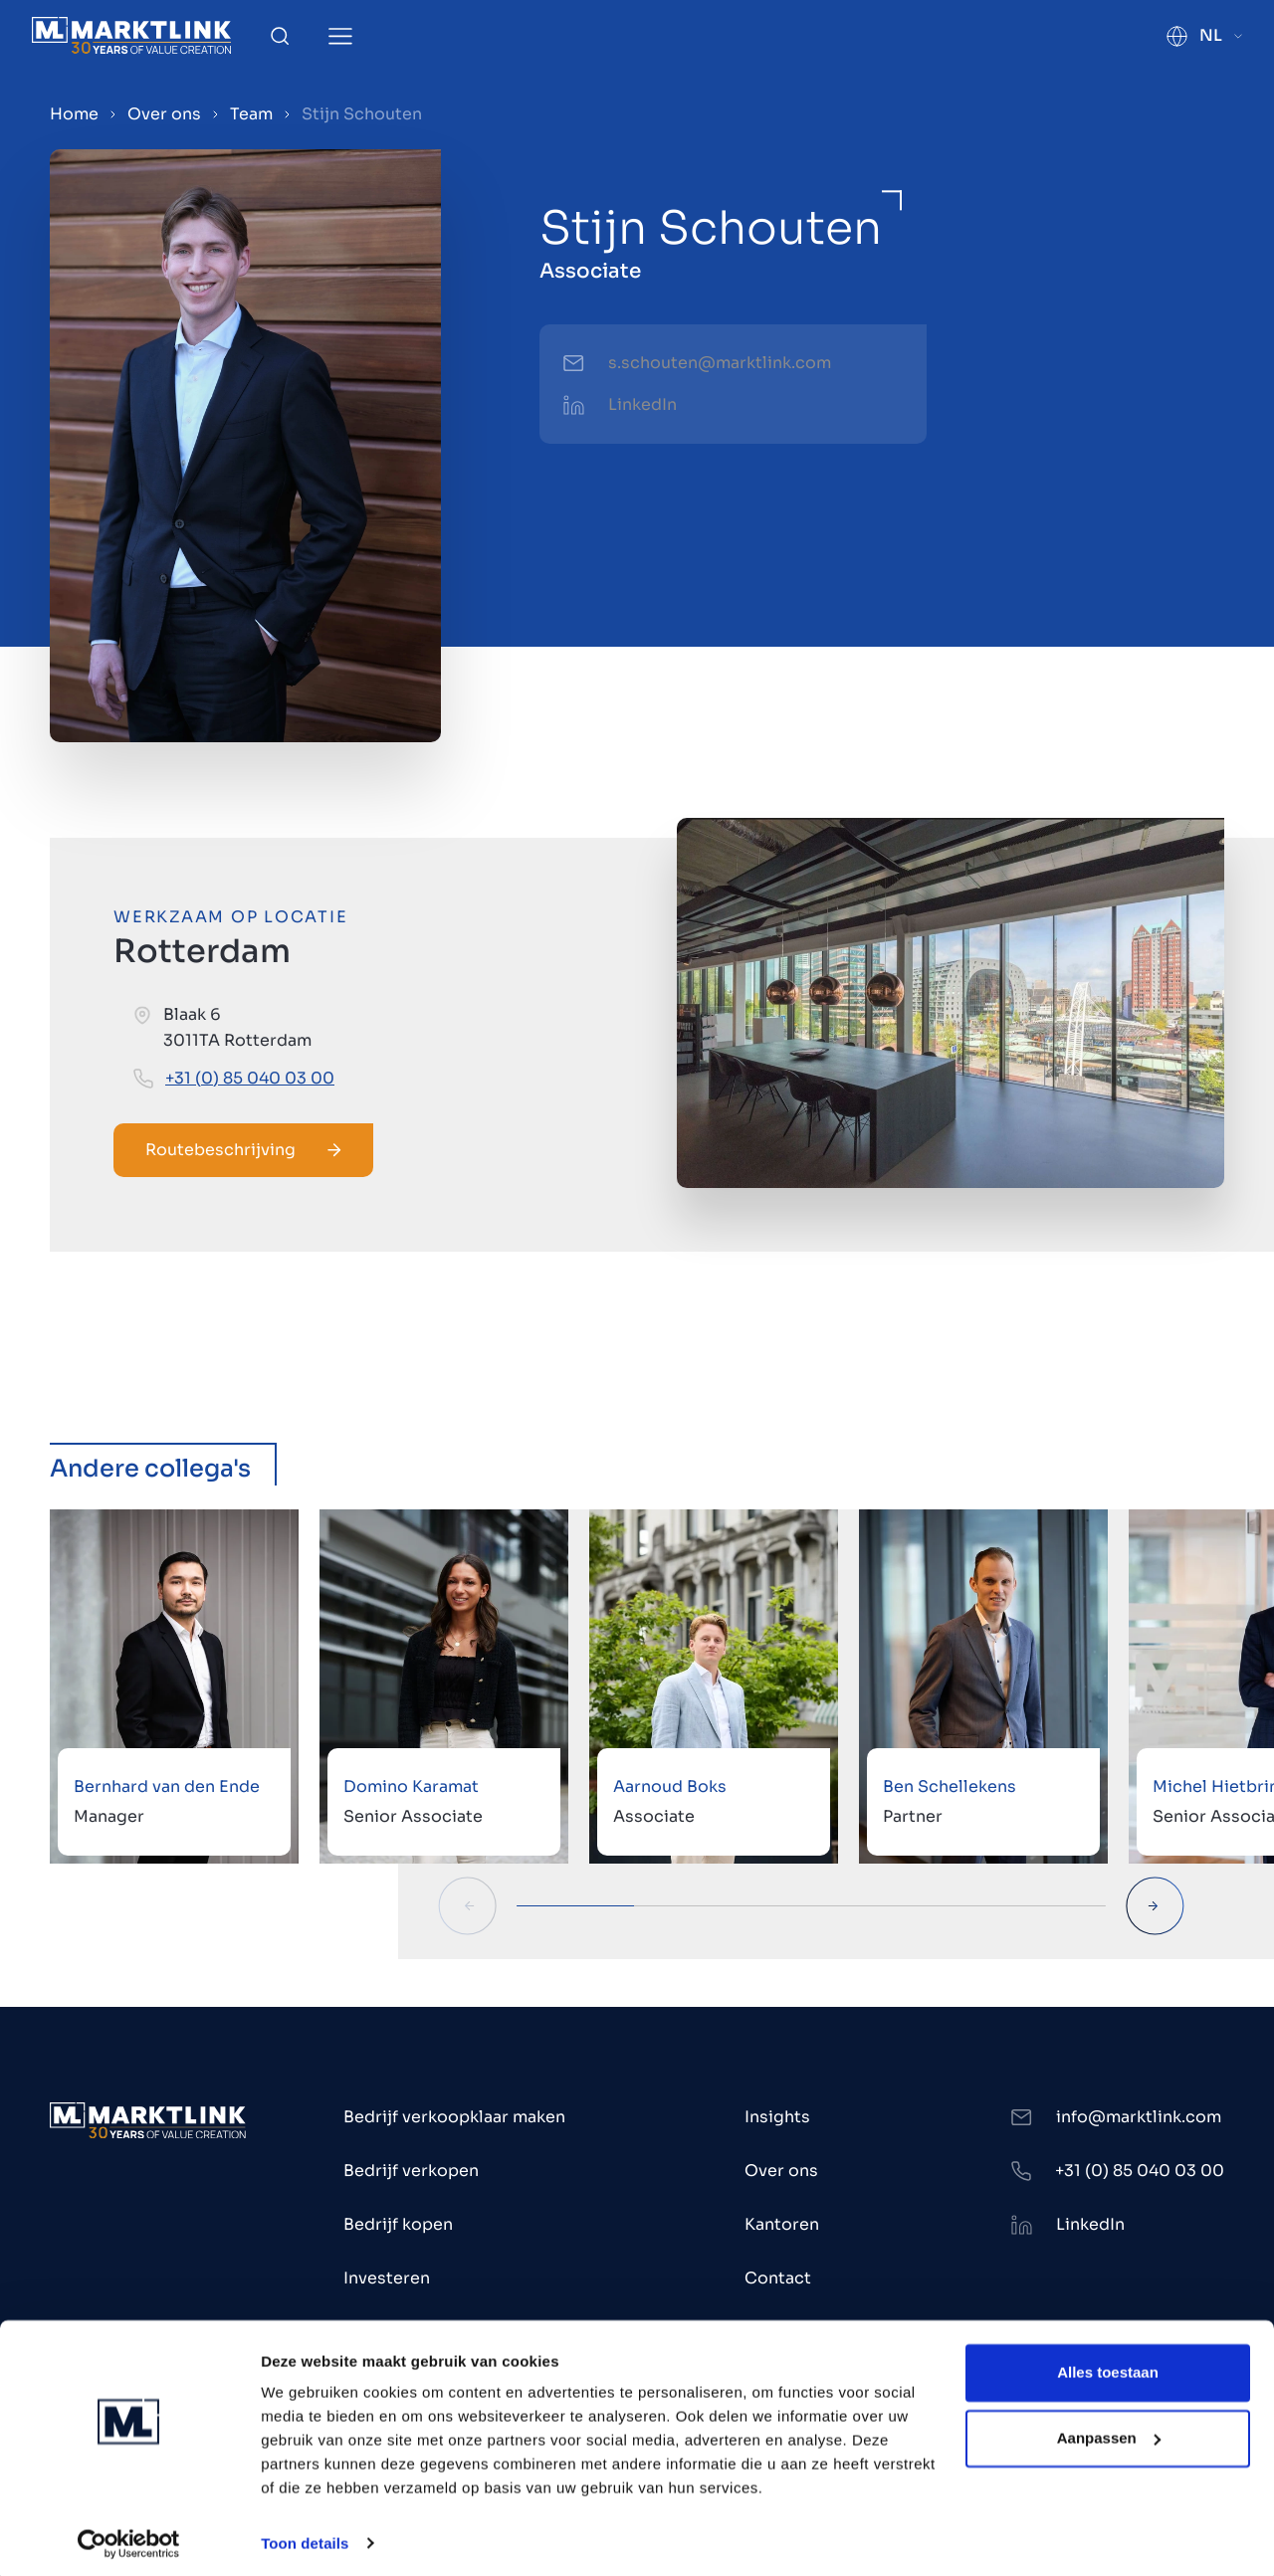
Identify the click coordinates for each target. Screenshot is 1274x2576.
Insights (777, 2116)
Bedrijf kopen (398, 2224)
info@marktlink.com (1138, 2116)
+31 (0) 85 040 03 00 (249, 1078)
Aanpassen (1109, 2431)
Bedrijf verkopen (411, 2170)
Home (74, 113)
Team (251, 113)
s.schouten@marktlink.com (719, 362)
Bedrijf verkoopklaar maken (454, 2116)
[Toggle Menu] (340, 36)
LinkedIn (642, 404)
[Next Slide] (1155, 1906)
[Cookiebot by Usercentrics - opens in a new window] (129, 2537)
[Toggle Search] (280, 36)
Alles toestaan (1108, 2366)
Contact (777, 2278)
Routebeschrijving (243, 1149)
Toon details (304, 2536)
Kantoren (781, 2224)
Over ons (164, 113)
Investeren (386, 2278)
